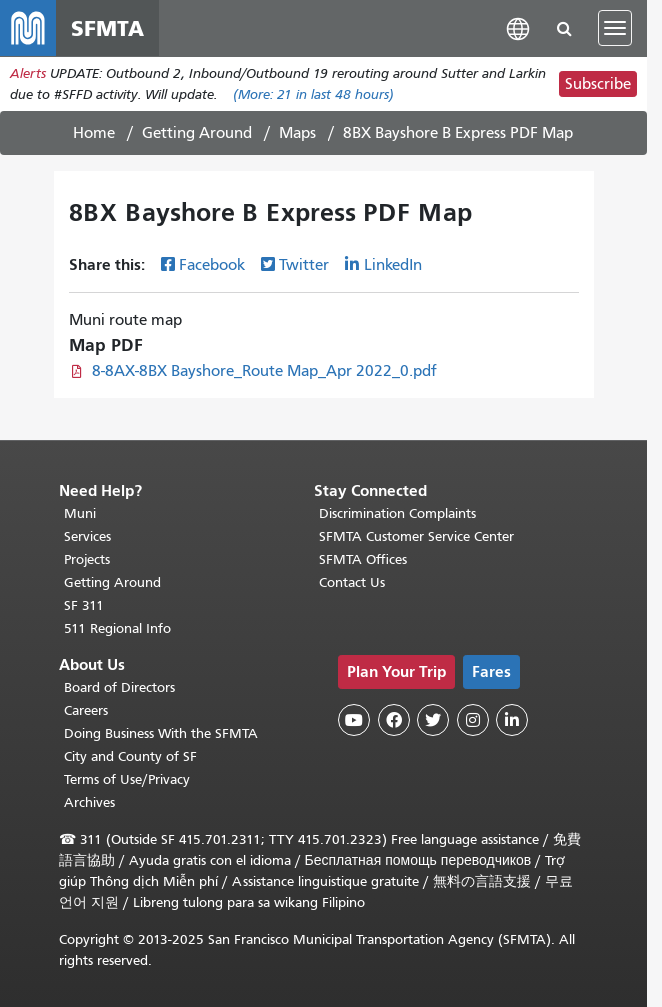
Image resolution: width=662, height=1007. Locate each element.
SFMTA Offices (363, 559)
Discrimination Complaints (397, 513)
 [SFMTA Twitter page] (433, 720)
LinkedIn (393, 265)
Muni (80, 513)
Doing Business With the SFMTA (161, 733)
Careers (86, 710)
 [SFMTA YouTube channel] (354, 720)
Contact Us (352, 582)
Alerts (28, 73)
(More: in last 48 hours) (313, 94)
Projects (87, 559)
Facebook (212, 265)
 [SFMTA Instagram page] (473, 720)
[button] (518, 27)
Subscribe (598, 84)
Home (94, 133)
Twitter (304, 265)
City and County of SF (130, 756)
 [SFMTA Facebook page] (394, 720)
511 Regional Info (117, 628)
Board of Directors (119, 687)
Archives (89, 802)
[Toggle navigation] (615, 28)
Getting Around (197, 133)
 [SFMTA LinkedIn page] (512, 720)
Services (87, 536)
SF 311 (84, 605)
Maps (297, 133)
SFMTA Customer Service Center (416, 536)
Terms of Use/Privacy (127, 779)
